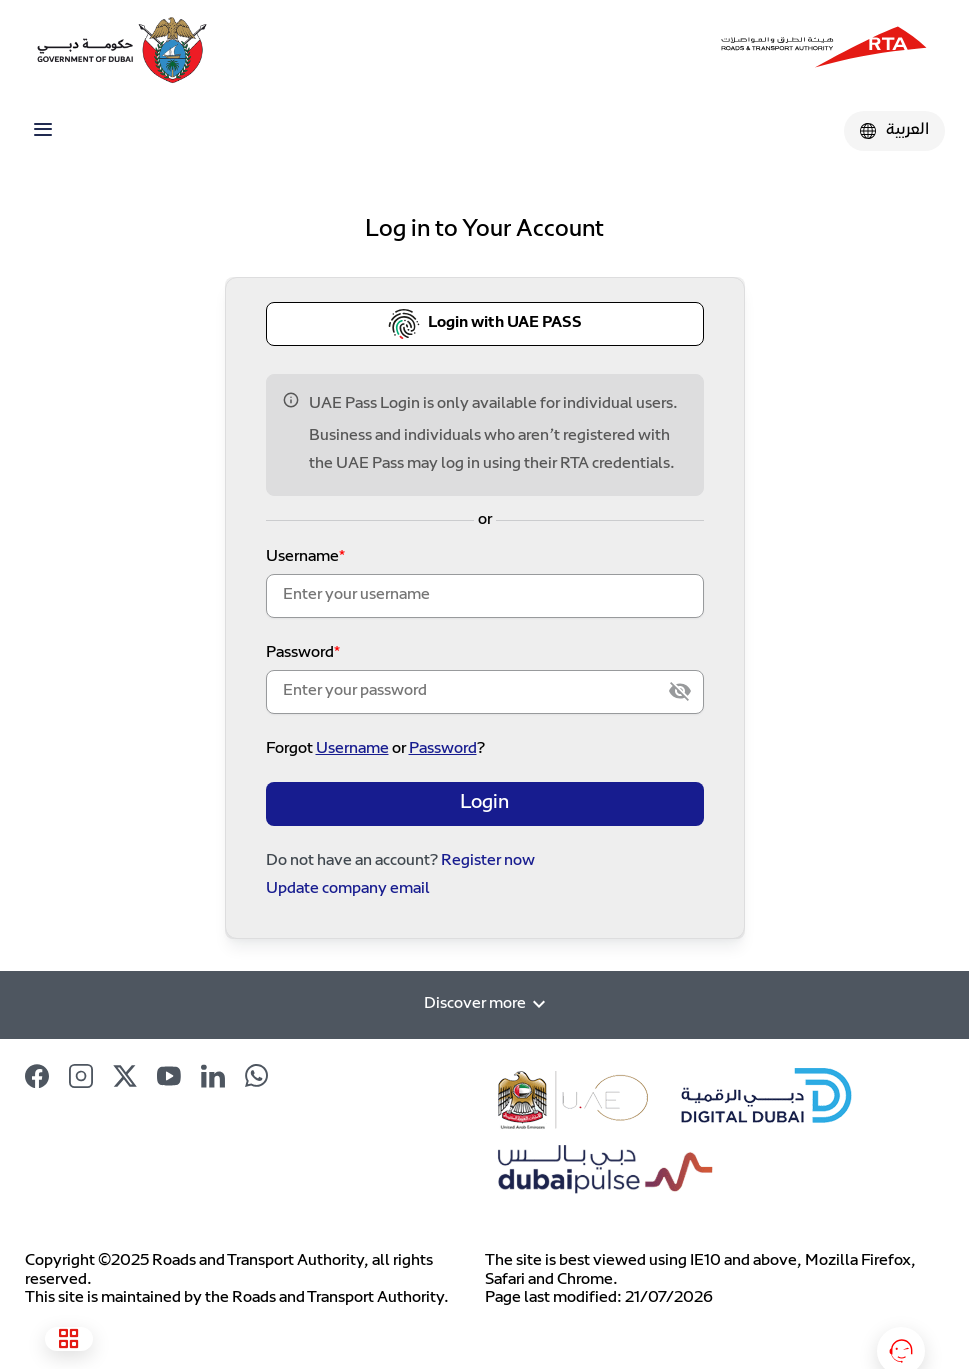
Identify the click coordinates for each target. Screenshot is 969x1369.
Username (302, 557)
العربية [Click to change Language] (894, 130)
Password (300, 653)
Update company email (348, 889)
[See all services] (69, 1339)
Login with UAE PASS (485, 324)
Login (484, 803)
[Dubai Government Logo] (90, 50)
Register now (488, 861)
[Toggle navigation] (43, 130)
